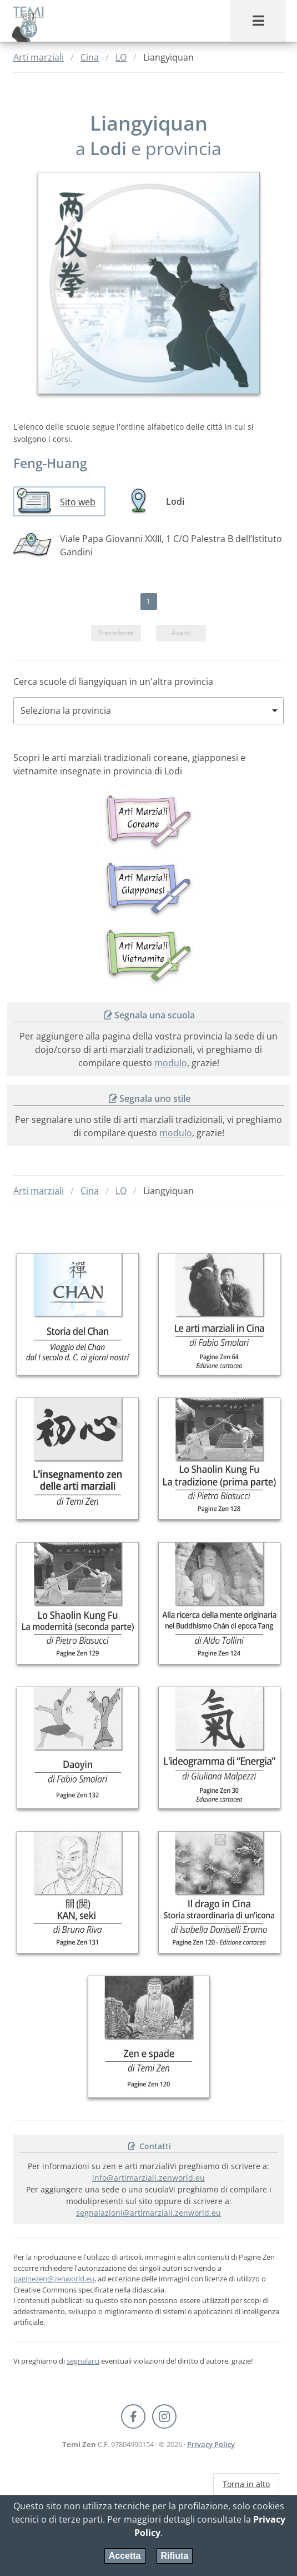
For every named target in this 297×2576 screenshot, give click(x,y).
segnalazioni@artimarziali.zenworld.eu (148, 2212)
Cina (89, 57)
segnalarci (83, 2360)
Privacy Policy (211, 2444)
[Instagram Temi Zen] (164, 2416)
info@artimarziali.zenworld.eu (148, 2177)
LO (121, 57)
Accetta (125, 2555)
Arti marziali (38, 57)
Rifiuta (175, 2555)
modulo (170, 1063)
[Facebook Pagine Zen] (133, 2416)
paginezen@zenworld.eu (53, 2279)
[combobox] (148, 710)
